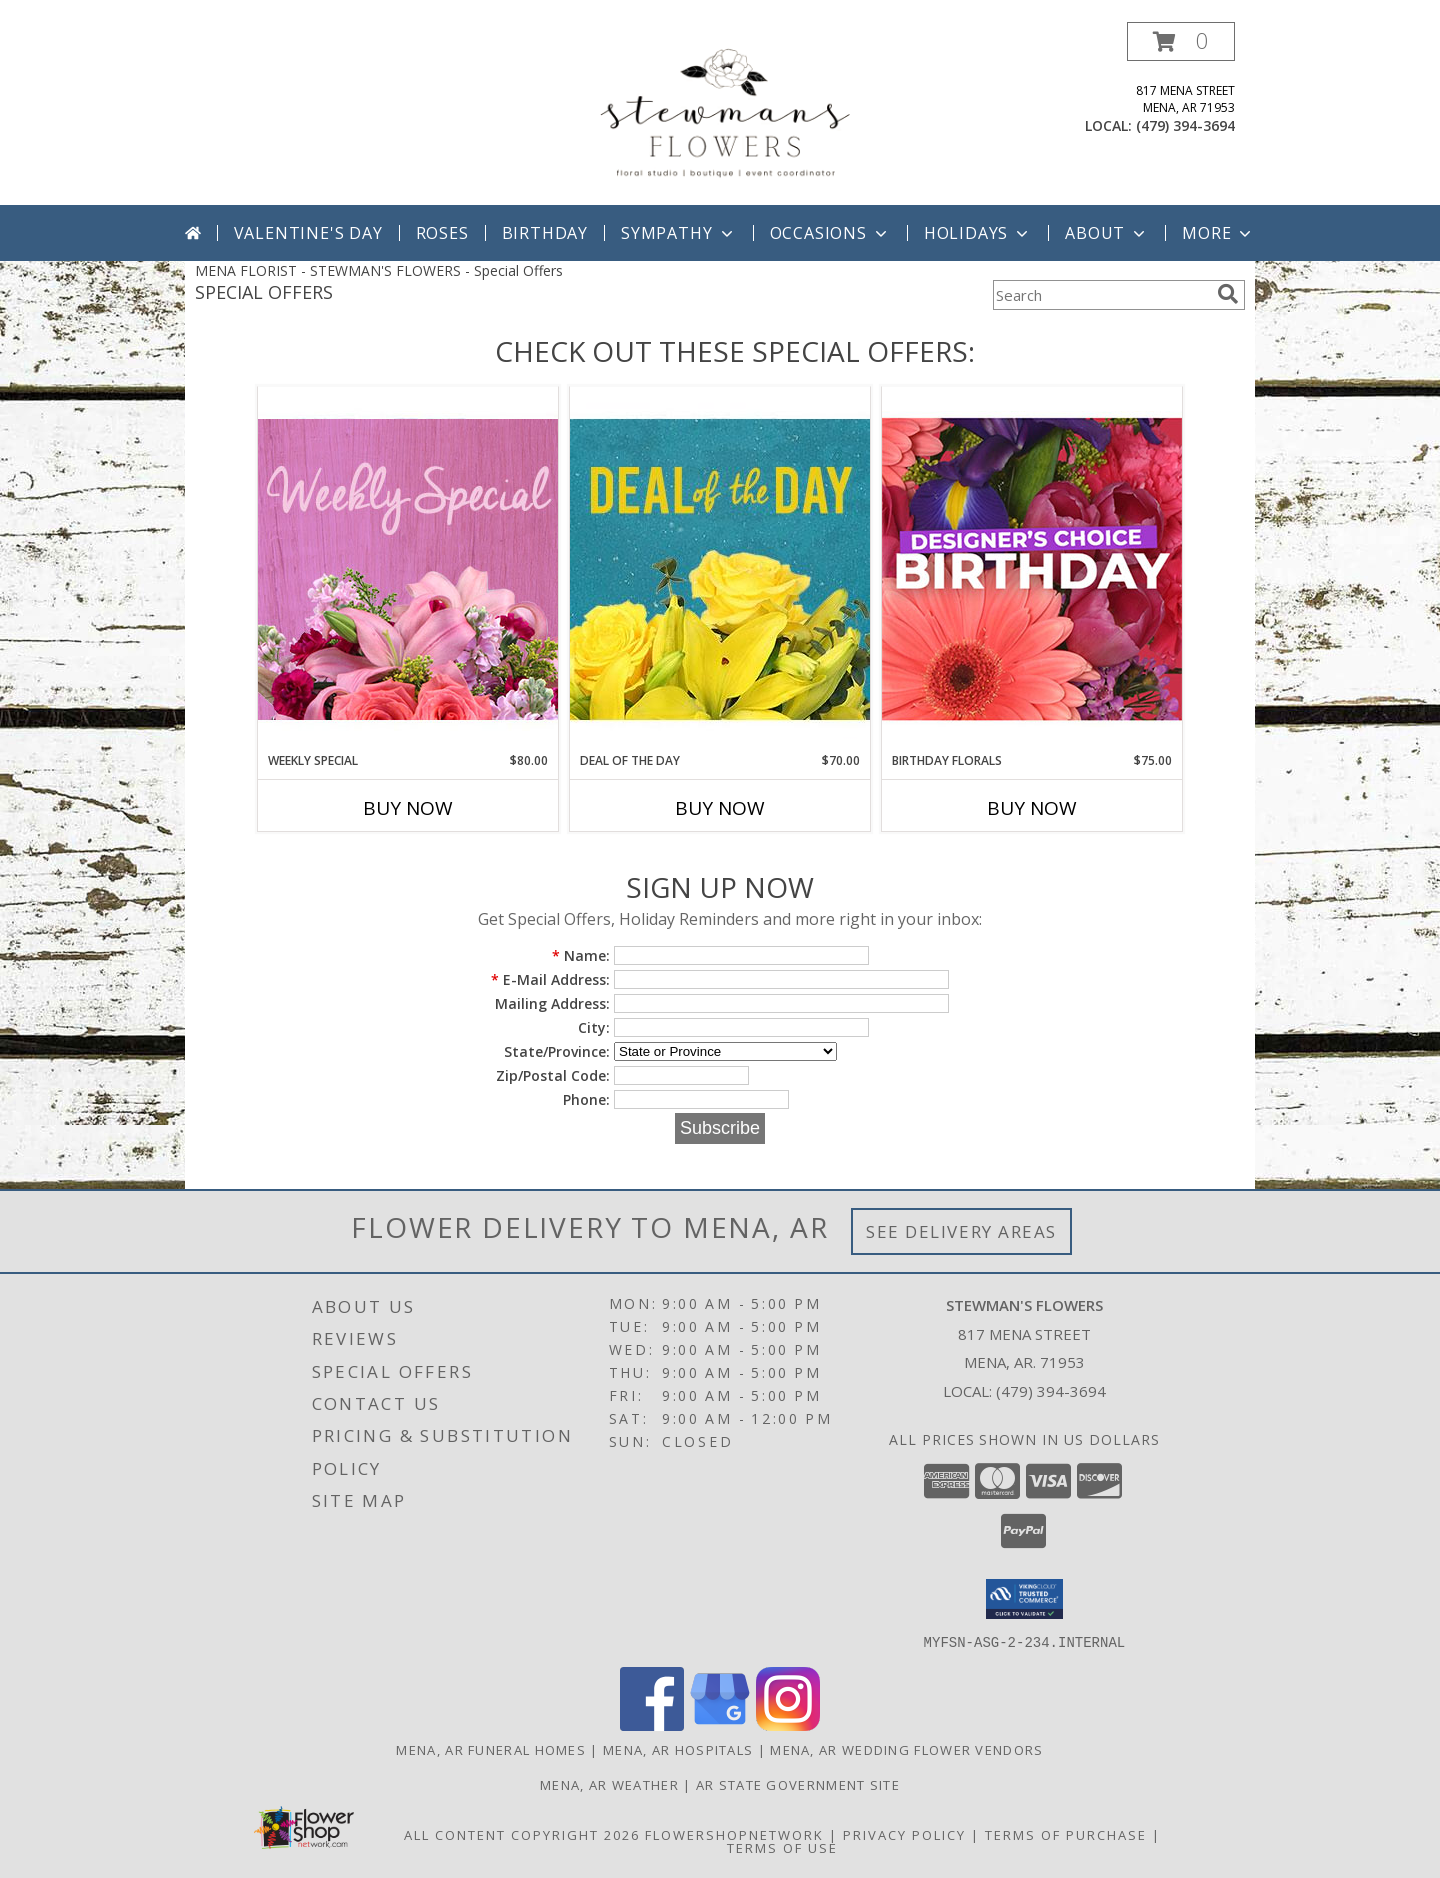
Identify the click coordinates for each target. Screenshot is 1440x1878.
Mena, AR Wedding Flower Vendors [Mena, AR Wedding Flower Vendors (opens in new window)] (906, 1749)
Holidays (978, 233)
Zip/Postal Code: (553, 1075)
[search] (1228, 294)
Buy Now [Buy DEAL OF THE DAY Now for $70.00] (720, 808)
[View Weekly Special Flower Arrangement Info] (408, 568)
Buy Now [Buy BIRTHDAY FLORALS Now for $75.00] (1032, 808)
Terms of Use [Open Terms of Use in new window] (782, 1847)
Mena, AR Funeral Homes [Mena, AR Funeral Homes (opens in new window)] (491, 1749)
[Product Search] (1101, 295)
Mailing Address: (552, 1003)
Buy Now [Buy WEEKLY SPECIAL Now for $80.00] (408, 808)
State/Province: (557, 1051)
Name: (581, 955)
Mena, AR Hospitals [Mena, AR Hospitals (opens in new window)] (678, 1749)
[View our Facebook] (652, 1724)
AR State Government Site (798, 1784)
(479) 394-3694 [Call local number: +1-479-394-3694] (1185, 125)
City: (594, 1027)
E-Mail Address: (550, 979)
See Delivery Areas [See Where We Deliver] (961, 1231)
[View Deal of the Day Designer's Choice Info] (720, 568)
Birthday (545, 233)
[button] (1181, 41)
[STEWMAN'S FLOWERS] (722, 113)
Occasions (830, 233)
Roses (442, 233)
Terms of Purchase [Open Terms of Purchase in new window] (1066, 1834)
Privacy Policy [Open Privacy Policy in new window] (904, 1834)
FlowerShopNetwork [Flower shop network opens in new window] (734, 1834)
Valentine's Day (308, 233)
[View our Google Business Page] (720, 1724)
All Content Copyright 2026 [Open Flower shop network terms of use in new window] (522, 1834)
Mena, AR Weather (609, 1784)
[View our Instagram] (788, 1724)
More (1218, 233)
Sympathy (678, 233)
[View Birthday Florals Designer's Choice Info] (1032, 568)
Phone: (586, 1099)
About (1107, 233)
